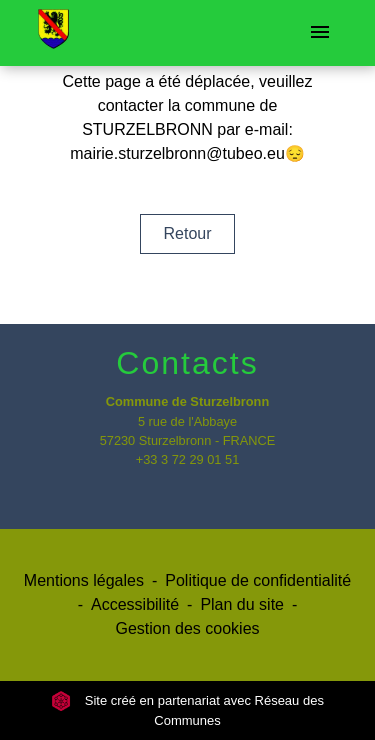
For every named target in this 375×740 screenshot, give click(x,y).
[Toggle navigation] (320, 33)
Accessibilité (135, 604)
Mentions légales (84, 580)
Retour (187, 233)
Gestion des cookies (187, 628)
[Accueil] (53, 33)
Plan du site (242, 604)
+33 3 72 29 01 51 (188, 459)
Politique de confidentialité (258, 580)
